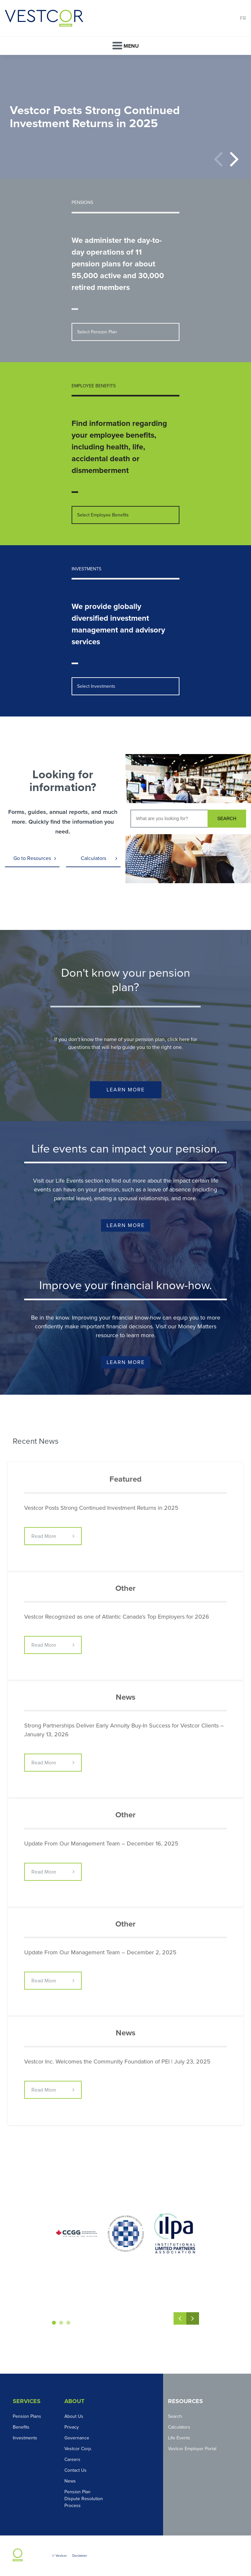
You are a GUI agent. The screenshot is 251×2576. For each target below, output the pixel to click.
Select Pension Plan (97, 332)
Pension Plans (27, 2416)
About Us (73, 2416)
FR (243, 18)
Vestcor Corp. (78, 2448)
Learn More (126, 1089)
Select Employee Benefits (103, 515)
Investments (25, 2438)
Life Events (179, 2438)
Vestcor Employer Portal (192, 2448)
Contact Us (75, 2470)
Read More (43, 1536)
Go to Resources (32, 858)
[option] (125, 117)
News (70, 2481)
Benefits (21, 2427)
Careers (72, 2459)
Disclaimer (79, 2556)
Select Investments (96, 686)
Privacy (71, 2427)
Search (175, 2416)
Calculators (93, 858)
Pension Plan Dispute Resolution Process (83, 2498)
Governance (76, 2438)
